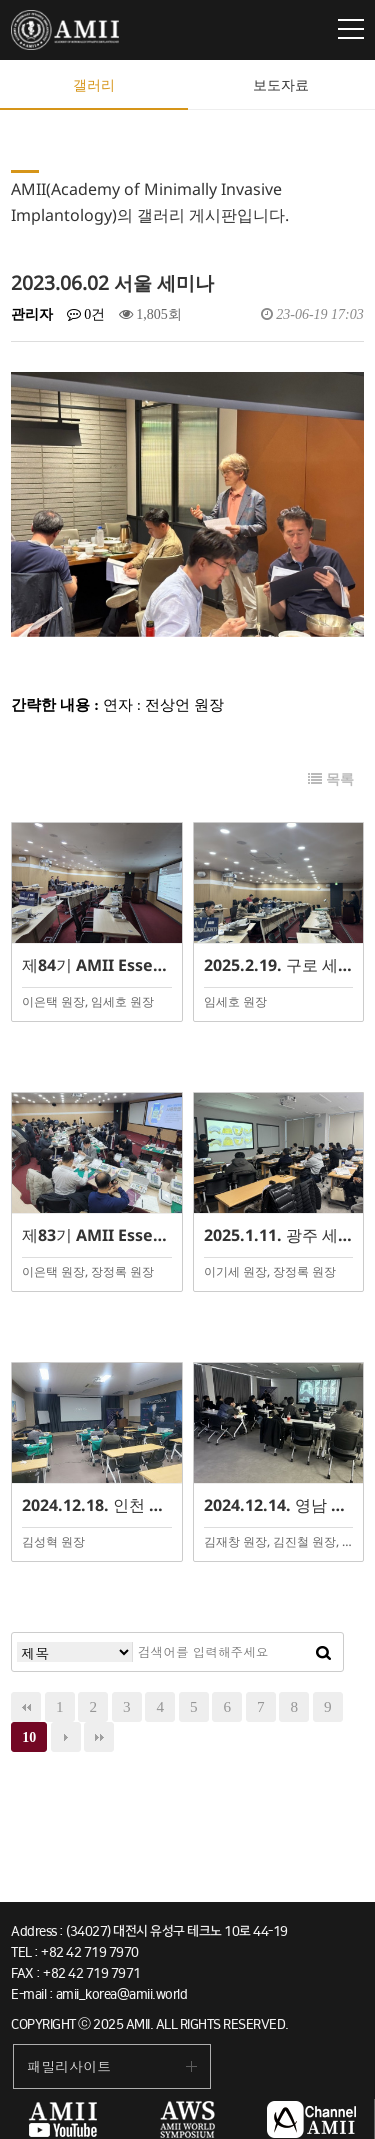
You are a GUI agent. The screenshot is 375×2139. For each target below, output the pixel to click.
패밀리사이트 (69, 2066)
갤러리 (94, 84)
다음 (66, 1737)
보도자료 (281, 84)
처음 (26, 1707)
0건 (86, 314)
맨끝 (99, 1737)
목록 (331, 779)
